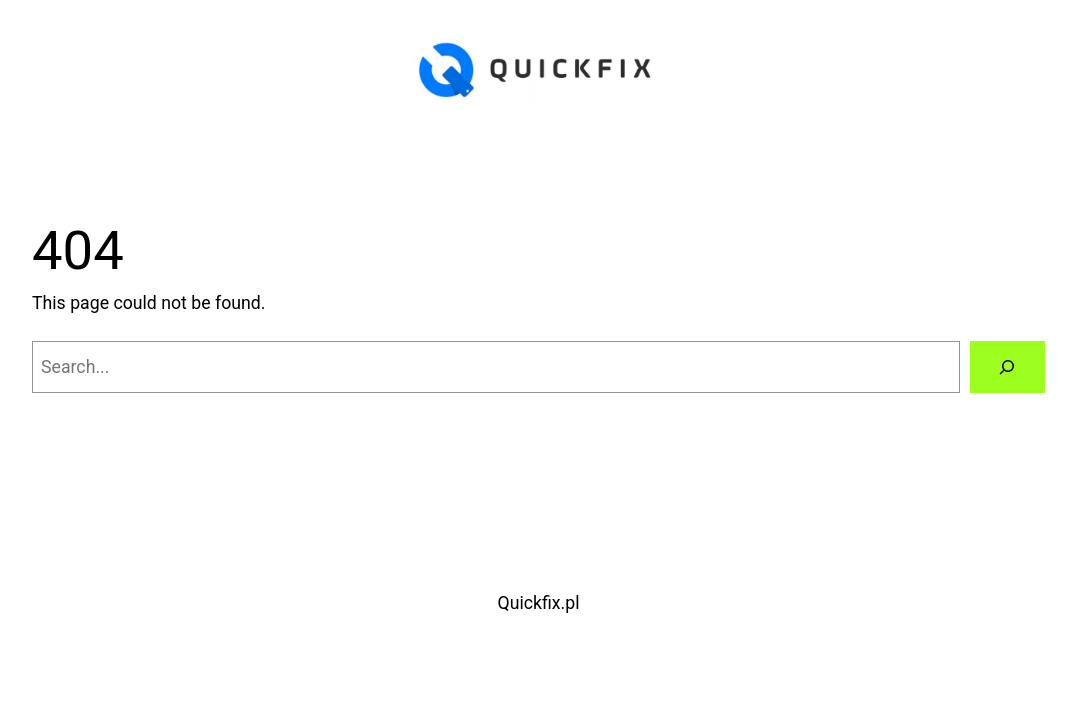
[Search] (1007, 367)
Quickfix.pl (539, 603)
